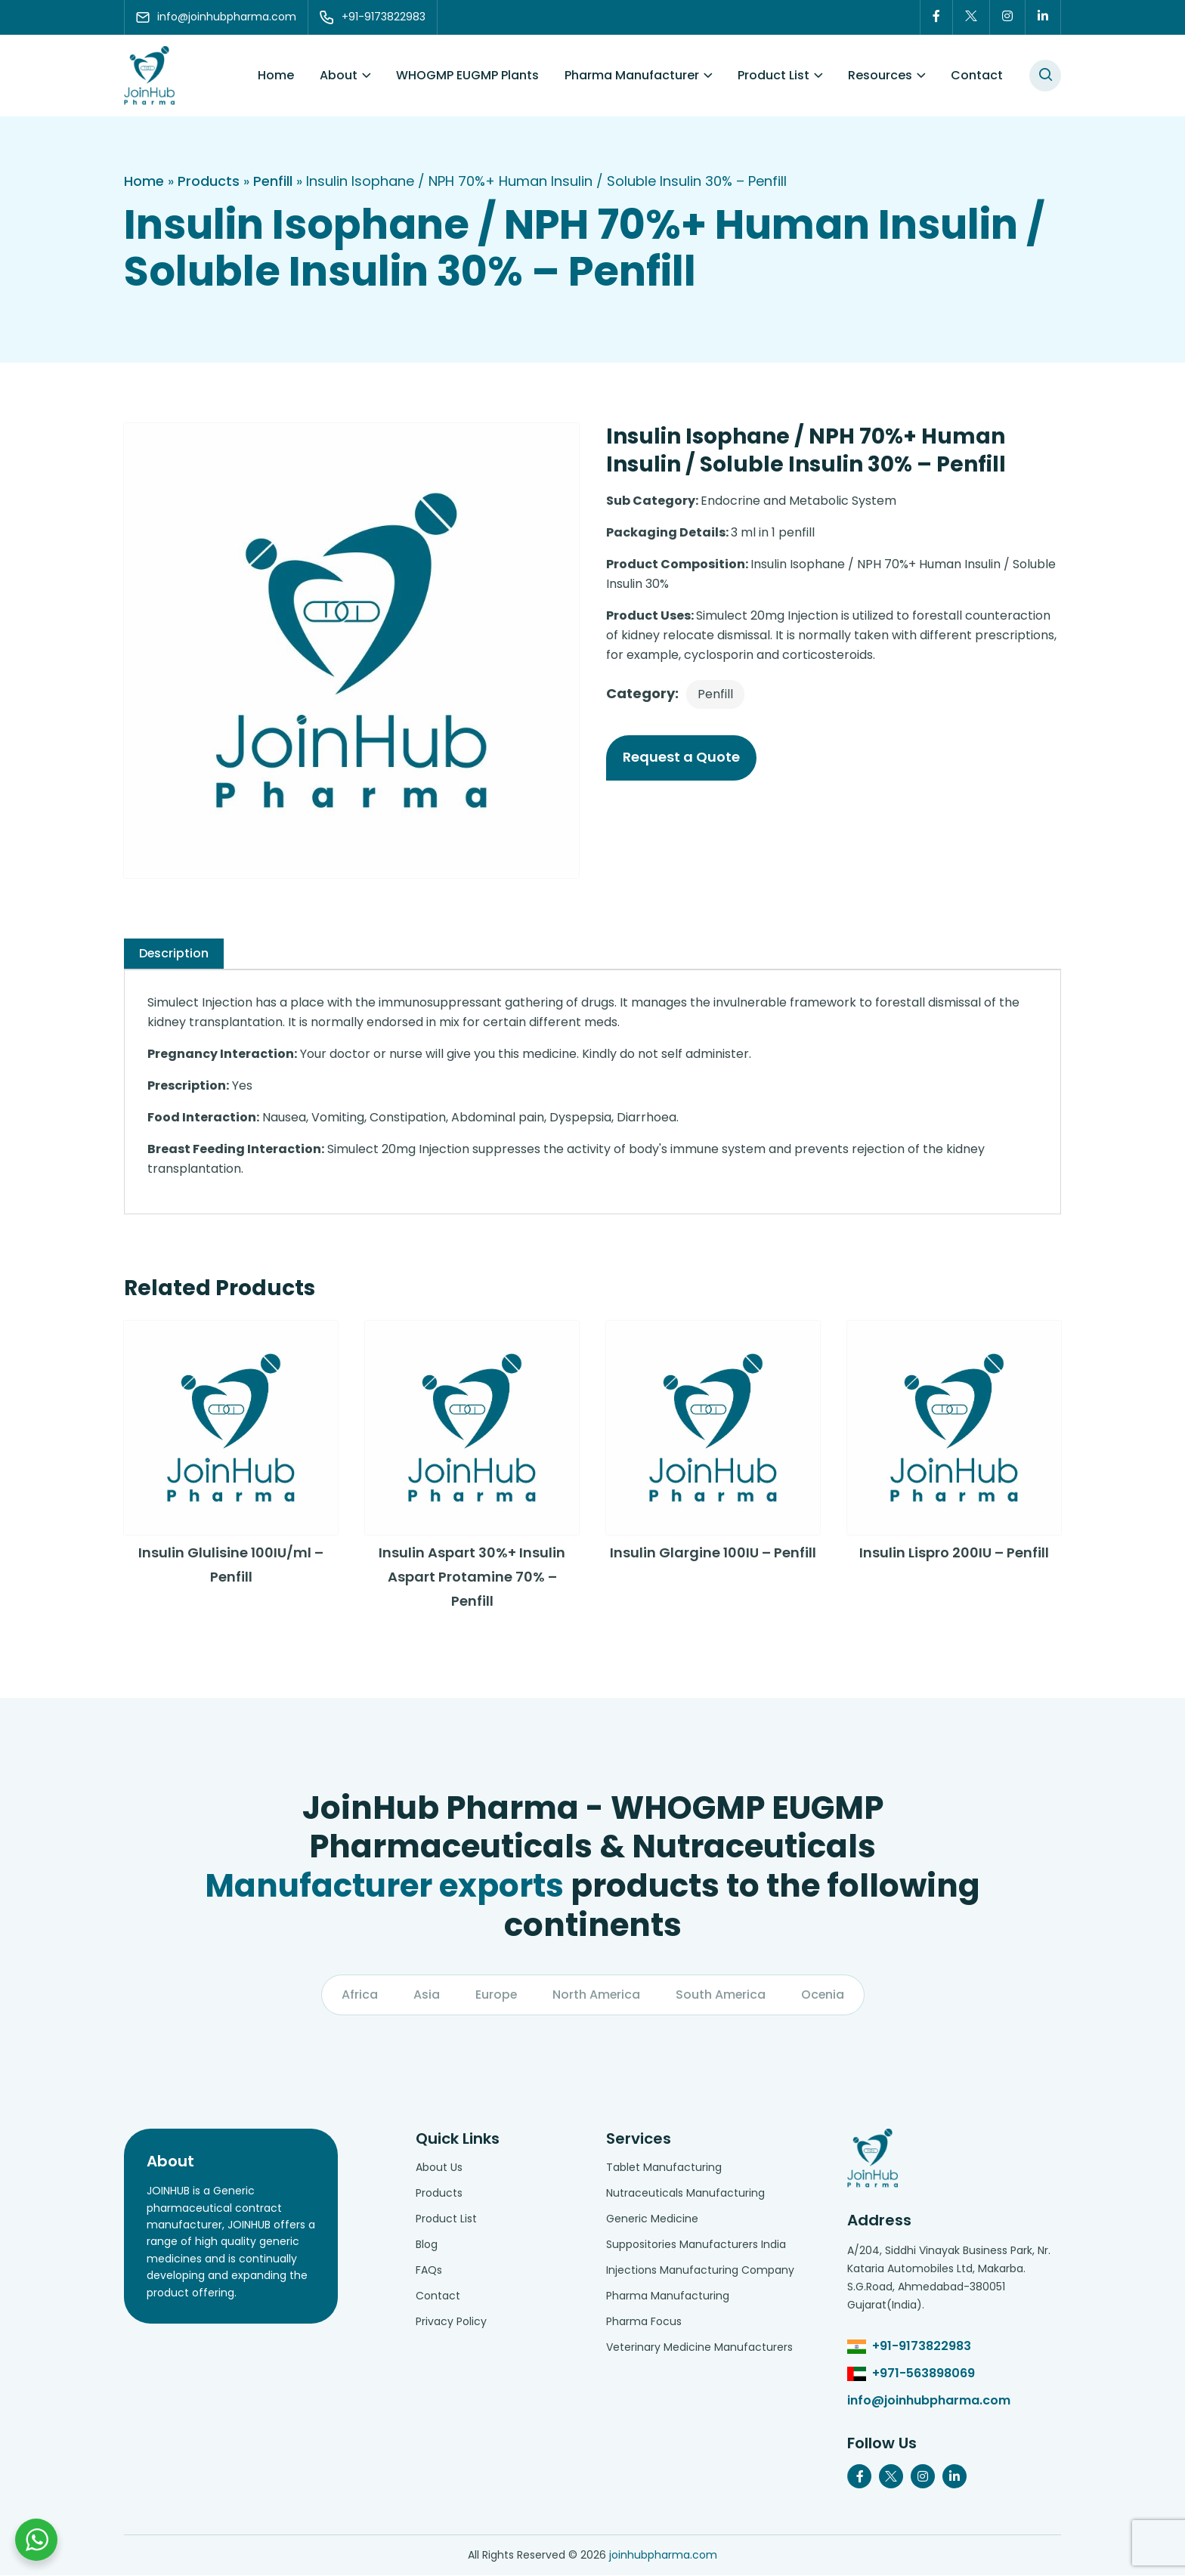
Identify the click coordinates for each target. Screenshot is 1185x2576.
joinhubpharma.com (663, 2555)
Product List (773, 75)
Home (276, 75)
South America (721, 1995)
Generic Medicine (652, 2219)
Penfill (272, 181)
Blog (427, 2245)
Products (209, 181)
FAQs (429, 2270)
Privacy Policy (451, 2322)
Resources (880, 75)
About (338, 75)
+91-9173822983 (921, 2346)
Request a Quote (681, 756)
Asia (425, 1995)
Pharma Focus (644, 2322)
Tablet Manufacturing (664, 2168)
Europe (495, 1995)
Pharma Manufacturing (667, 2296)
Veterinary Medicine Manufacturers (699, 2347)
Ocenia (824, 1995)
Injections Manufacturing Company (700, 2270)
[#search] (1045, 75)
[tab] (174, 954)
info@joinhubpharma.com (928, 2401)
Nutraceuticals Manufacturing (685, 2193)
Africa (358, 1995)
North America (596, 1995)
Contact (977, 75)
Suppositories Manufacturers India (696, 2245)
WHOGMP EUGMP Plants (467, 75)
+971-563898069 (923, 2374)
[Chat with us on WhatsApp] (36, 2540)
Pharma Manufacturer (632, 75)
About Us (439, 2168)
